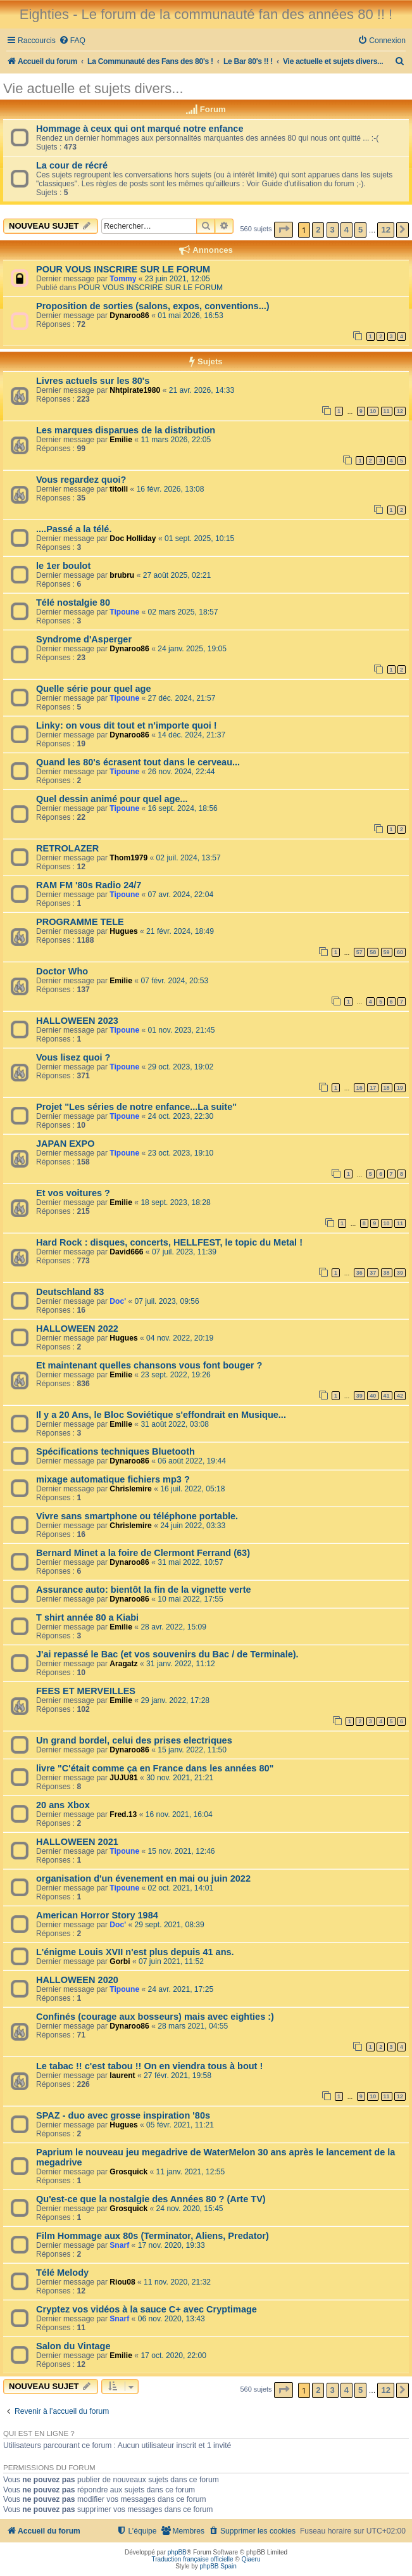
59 (387, 952)
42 (400, 1396)
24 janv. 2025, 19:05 (192, 648)
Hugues (123, 931)
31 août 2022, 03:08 (174, 1424)
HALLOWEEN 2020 (77, 1980)
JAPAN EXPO (65, 1143)
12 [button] (385, 229)
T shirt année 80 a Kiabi (87, 1617)
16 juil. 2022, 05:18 (192, 1488)
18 (387, 1088)
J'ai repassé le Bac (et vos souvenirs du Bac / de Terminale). (167, 1654)
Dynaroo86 (129, 315)
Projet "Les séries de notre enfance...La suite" (136, 1107)
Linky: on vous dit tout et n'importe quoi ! (126, 725)
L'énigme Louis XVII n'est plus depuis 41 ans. (135, 1952)
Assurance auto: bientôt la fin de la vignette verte (143, 1589)
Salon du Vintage (73, 2346)
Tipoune (124, 612)
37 (373, 1273)
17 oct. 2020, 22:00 (173, 2355)
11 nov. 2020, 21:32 (177, 2282)
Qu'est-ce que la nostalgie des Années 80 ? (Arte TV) (151, 2199)
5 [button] (360, 229)
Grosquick (128, 2171)
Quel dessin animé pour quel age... (112, 799)
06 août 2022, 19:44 (192, 1461)
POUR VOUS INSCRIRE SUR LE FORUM (123, 269)
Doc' (117, 1301)
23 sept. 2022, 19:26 (175, 1374)
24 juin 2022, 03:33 (192, 1525)
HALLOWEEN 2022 (77, 1328)
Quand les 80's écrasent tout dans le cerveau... (138, 762)
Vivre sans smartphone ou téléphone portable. (137, 1516)
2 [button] (318, 229)
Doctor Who (62, 971)
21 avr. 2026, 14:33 (202, 390)
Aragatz (123, 1663)
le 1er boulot (63, 566)
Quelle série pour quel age (93, 689)
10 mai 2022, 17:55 (190, 1599)
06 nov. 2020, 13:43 (171, 2318)
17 (373, 1088)
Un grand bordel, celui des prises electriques (134, 1740)
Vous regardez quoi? (81, 480)
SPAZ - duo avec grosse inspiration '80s (123, 2115)
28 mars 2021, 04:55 (193, 2026)
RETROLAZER (67, 848)
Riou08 (122, 2282)
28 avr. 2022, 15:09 (173, 1627)
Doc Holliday (132, 538)
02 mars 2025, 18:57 (183, 612)
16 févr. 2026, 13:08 (170, 489)
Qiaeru (250, 2559)
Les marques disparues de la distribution (125, 430)
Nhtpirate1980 (134, 390)
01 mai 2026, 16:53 (190, 315)
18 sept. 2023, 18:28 (175, 1202)
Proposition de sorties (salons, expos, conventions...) (153, 306)
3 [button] (332, 229)
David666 (126, 1251)
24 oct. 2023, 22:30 (181, 1116)
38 (387, 1273)
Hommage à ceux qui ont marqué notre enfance (139, 129)
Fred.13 (123, 1814)
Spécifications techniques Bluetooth (115, 1451)
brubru (121, 575)
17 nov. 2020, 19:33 (171, 2245)
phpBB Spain (217, 2566)
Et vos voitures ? (73, 1193)
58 (373, 952)
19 (400, 1088)
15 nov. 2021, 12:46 (181, 1851)
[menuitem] (72, 40)
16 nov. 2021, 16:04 (179, 1814)
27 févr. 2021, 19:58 (177, 2075)
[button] (283, 230)
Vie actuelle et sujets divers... (93, 88)
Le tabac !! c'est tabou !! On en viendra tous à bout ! (149, 2066)
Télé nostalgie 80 (73, 602)
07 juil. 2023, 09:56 (166, 1301)
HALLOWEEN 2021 (77, 1842)
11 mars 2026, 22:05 (175, 439)
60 (400, 952)
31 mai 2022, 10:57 (190, 1562)
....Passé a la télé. (73, 529)
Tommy (122, 278)
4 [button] (346, 229)
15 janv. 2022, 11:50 (192, 1749)
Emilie (120, 439)
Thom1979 (128, 857)
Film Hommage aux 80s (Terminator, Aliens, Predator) (152, 2236)
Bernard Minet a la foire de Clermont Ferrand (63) (143, 1553)
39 (400, 1273)
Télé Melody (62, 2272)
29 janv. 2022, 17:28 (174, 1700)
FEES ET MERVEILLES (85, 1691)
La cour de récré (72, 165)
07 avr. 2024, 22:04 (181, 894)
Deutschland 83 (70, 1292)
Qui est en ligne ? (39, 2433)
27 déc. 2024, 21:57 (182, 698)
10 (373, 411)
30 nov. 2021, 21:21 (179, 1777)
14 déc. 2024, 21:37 (191, 734)
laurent (122, 2075)
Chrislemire (130, 1488)
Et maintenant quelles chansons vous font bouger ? (149, 1365)
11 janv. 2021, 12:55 (190, 2171)
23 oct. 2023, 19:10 (181, 1153)
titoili (118, 489)
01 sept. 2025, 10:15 (199, 538)
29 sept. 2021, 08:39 (169, 1924)
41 (387, 1396)
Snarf (119, 2245)
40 (373, 1396)
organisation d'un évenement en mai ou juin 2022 (143, 1878)
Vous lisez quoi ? (73, 1057)
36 (359, 1273)
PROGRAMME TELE (80, 922)
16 (359, 1088)
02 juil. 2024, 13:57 (188, 857)
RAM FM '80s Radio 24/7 (88, 885)
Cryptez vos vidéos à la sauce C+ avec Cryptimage (146, 2309)
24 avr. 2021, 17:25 (181, 1989)
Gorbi (119, 1961)
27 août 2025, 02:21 (177, 575)
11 (387, 411)
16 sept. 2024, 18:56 (183, 808)
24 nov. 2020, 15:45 (189, 2208)
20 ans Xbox (63, 1805)
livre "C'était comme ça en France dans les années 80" (154, 1768)
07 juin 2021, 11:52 (171, 1961)
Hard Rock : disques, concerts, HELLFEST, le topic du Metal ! (169, 1242)
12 (400, 411)
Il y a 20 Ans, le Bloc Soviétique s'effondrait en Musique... (161, 1415)
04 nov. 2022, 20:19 (179, 1338)
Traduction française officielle (193, 2559)
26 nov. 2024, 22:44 (181, 771)
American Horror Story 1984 (97, 1915)
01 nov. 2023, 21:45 (181, 1030)
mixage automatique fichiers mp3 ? (113, 1479)
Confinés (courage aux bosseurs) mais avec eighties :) (155, 2017)
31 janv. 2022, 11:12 (180, 1663)
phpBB (177, 2552)
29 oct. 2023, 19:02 (181, 1066)
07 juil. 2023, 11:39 (184, 1251)
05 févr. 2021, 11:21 (180, 2124)
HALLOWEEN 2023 (77, 1021)
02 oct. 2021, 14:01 (181, 1888)
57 (359, 952)
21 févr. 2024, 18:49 (180, 931)
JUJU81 (123, 1777)
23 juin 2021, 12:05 (177, 278)
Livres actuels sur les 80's (92, 381)
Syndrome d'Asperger (84, 639)
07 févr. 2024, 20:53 (174, 980)
